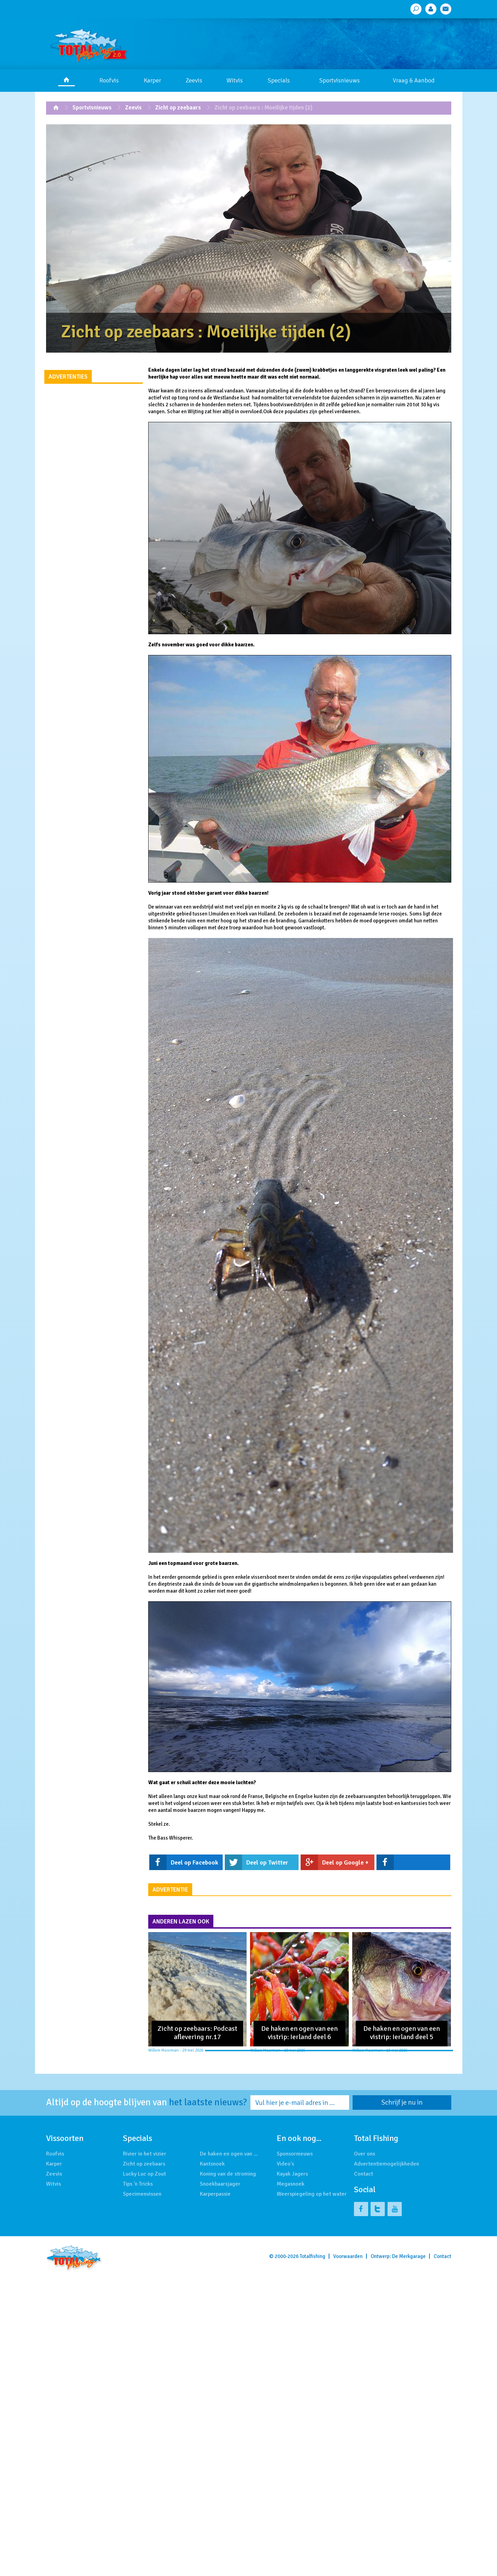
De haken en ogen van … (229, 2153)
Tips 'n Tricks (138, 2183)
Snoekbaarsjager (220, 2183)
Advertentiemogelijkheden (386, 2163)
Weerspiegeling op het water (312, 2193)
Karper (152, 80)
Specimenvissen (142, 2193)
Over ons (364, 2153)
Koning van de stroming (228, 2173)
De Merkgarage (409, 2256)
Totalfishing (312, 2256)
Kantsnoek (212, 2163)
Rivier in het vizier (144, 2153)
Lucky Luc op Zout (144, 2173)
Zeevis (194, 80)
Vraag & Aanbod (414, 80)
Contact (363, 2173)
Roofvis (109, 80)
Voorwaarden (348, 2256)
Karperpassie (215, 2193)
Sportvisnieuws (339, 80)
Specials (279, 80)
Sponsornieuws (295, 2153)
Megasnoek (290, 2183)
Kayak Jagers (292, 2173)
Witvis (235, 80)
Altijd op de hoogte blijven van (146, 2102)
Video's (285, 2163)
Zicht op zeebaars (178, 107)
